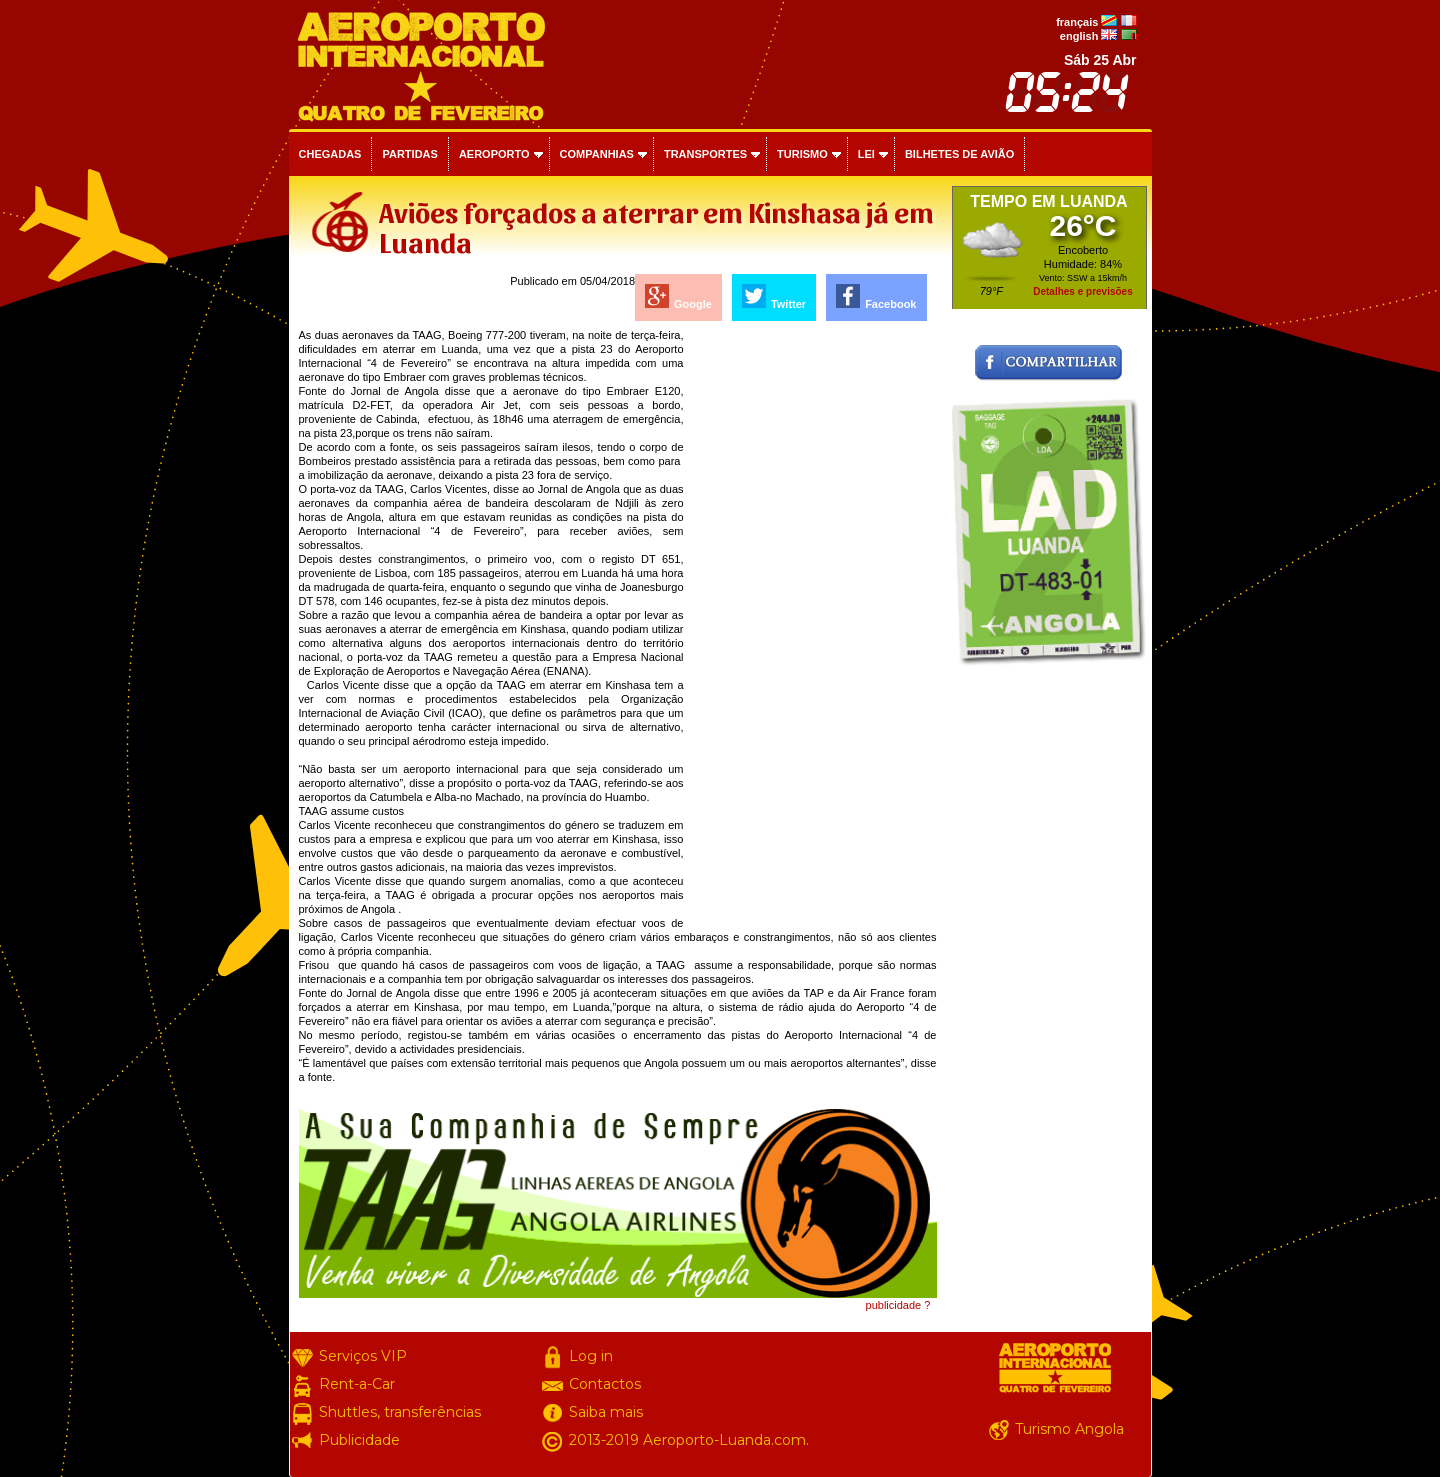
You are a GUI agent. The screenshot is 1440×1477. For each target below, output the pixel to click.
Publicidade (359, 1440)
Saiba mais (606, 1412)
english (1079, 36)
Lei (866, 154)
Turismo (802, 154)
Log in (591, 1356)
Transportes (705, 154)
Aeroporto (494, 154)
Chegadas (330, 154)
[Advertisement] (812, 628)
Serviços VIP (363, 1356)
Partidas (409, 154)
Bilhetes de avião (959, 154)
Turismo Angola (1069, 1429)
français (1077, 22)
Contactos (605, 1384)
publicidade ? (898, 1305)
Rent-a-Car (357, 1384)
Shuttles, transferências (400, 1412)
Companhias (597, 154)
